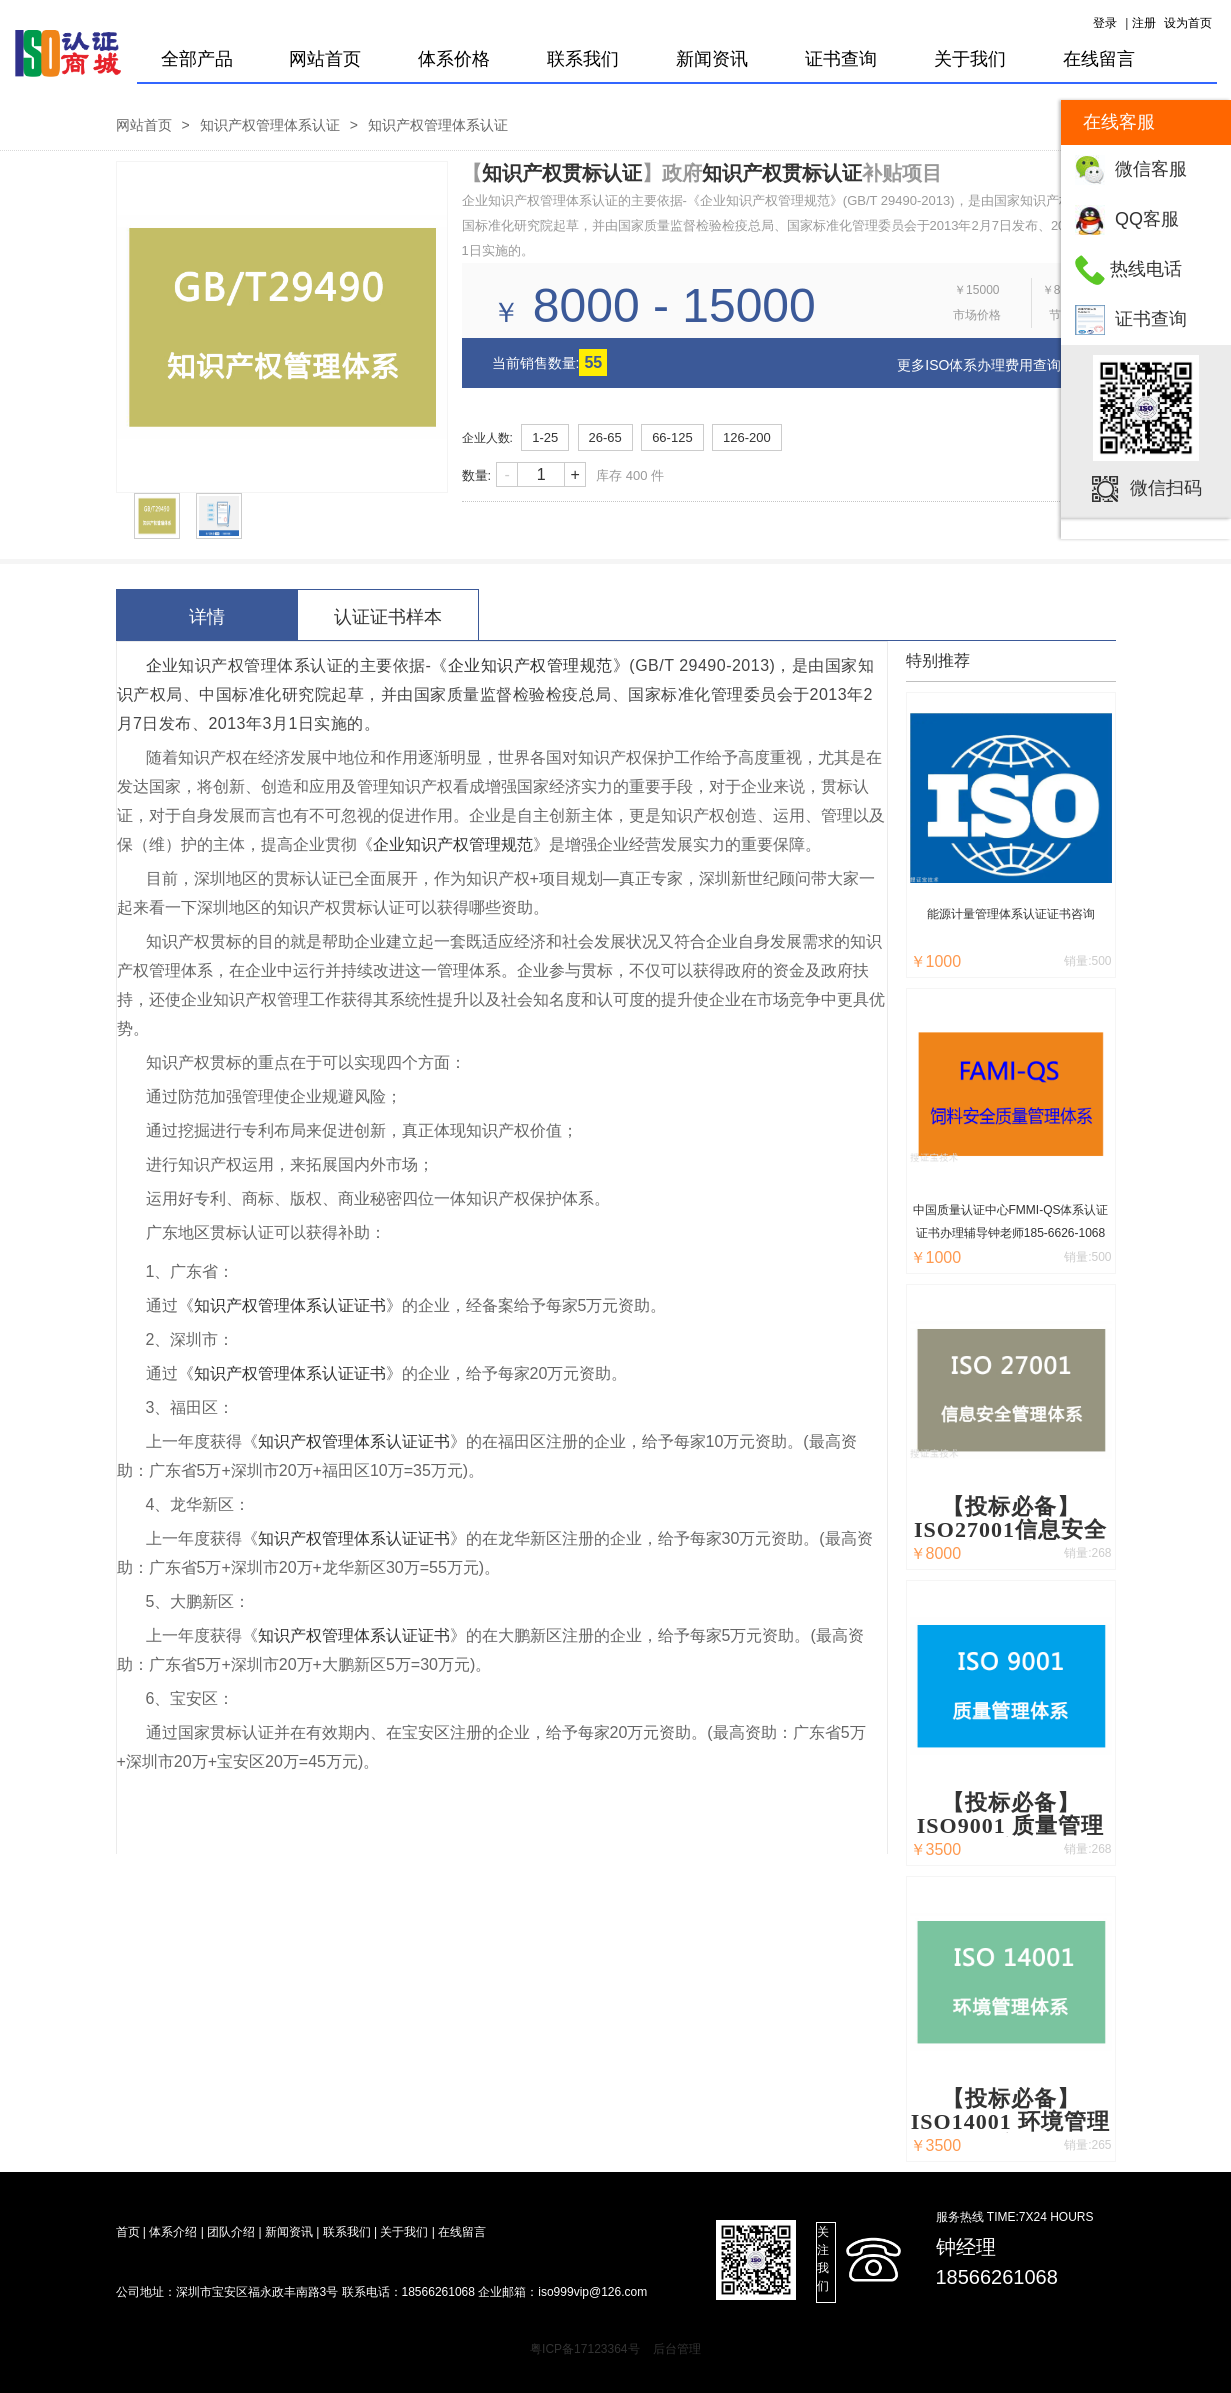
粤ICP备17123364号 (584, 2349)
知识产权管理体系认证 (270, 125)
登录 (1105, 23)
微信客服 (1151, 169)
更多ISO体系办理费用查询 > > (991, 365)
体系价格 (454, 59)
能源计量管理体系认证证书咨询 (1011, 914)
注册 (1144, 23)
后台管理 (677, 2349)
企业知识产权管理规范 (530, 665)
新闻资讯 (712, 59)
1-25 (545, 437)
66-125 (672, 437)
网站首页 (325, 59)
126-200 (747, 437)
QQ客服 (1147, 219)
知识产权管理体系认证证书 (290, 1305)
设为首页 (1188, 23)
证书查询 (1151, 319)
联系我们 (583, 59)
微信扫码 (1166, 488)
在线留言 (1099, 59)
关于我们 (970, 59)
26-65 (605, 437)
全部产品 (197, 59)
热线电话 (1146, 269)
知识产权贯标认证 (562, 173)
